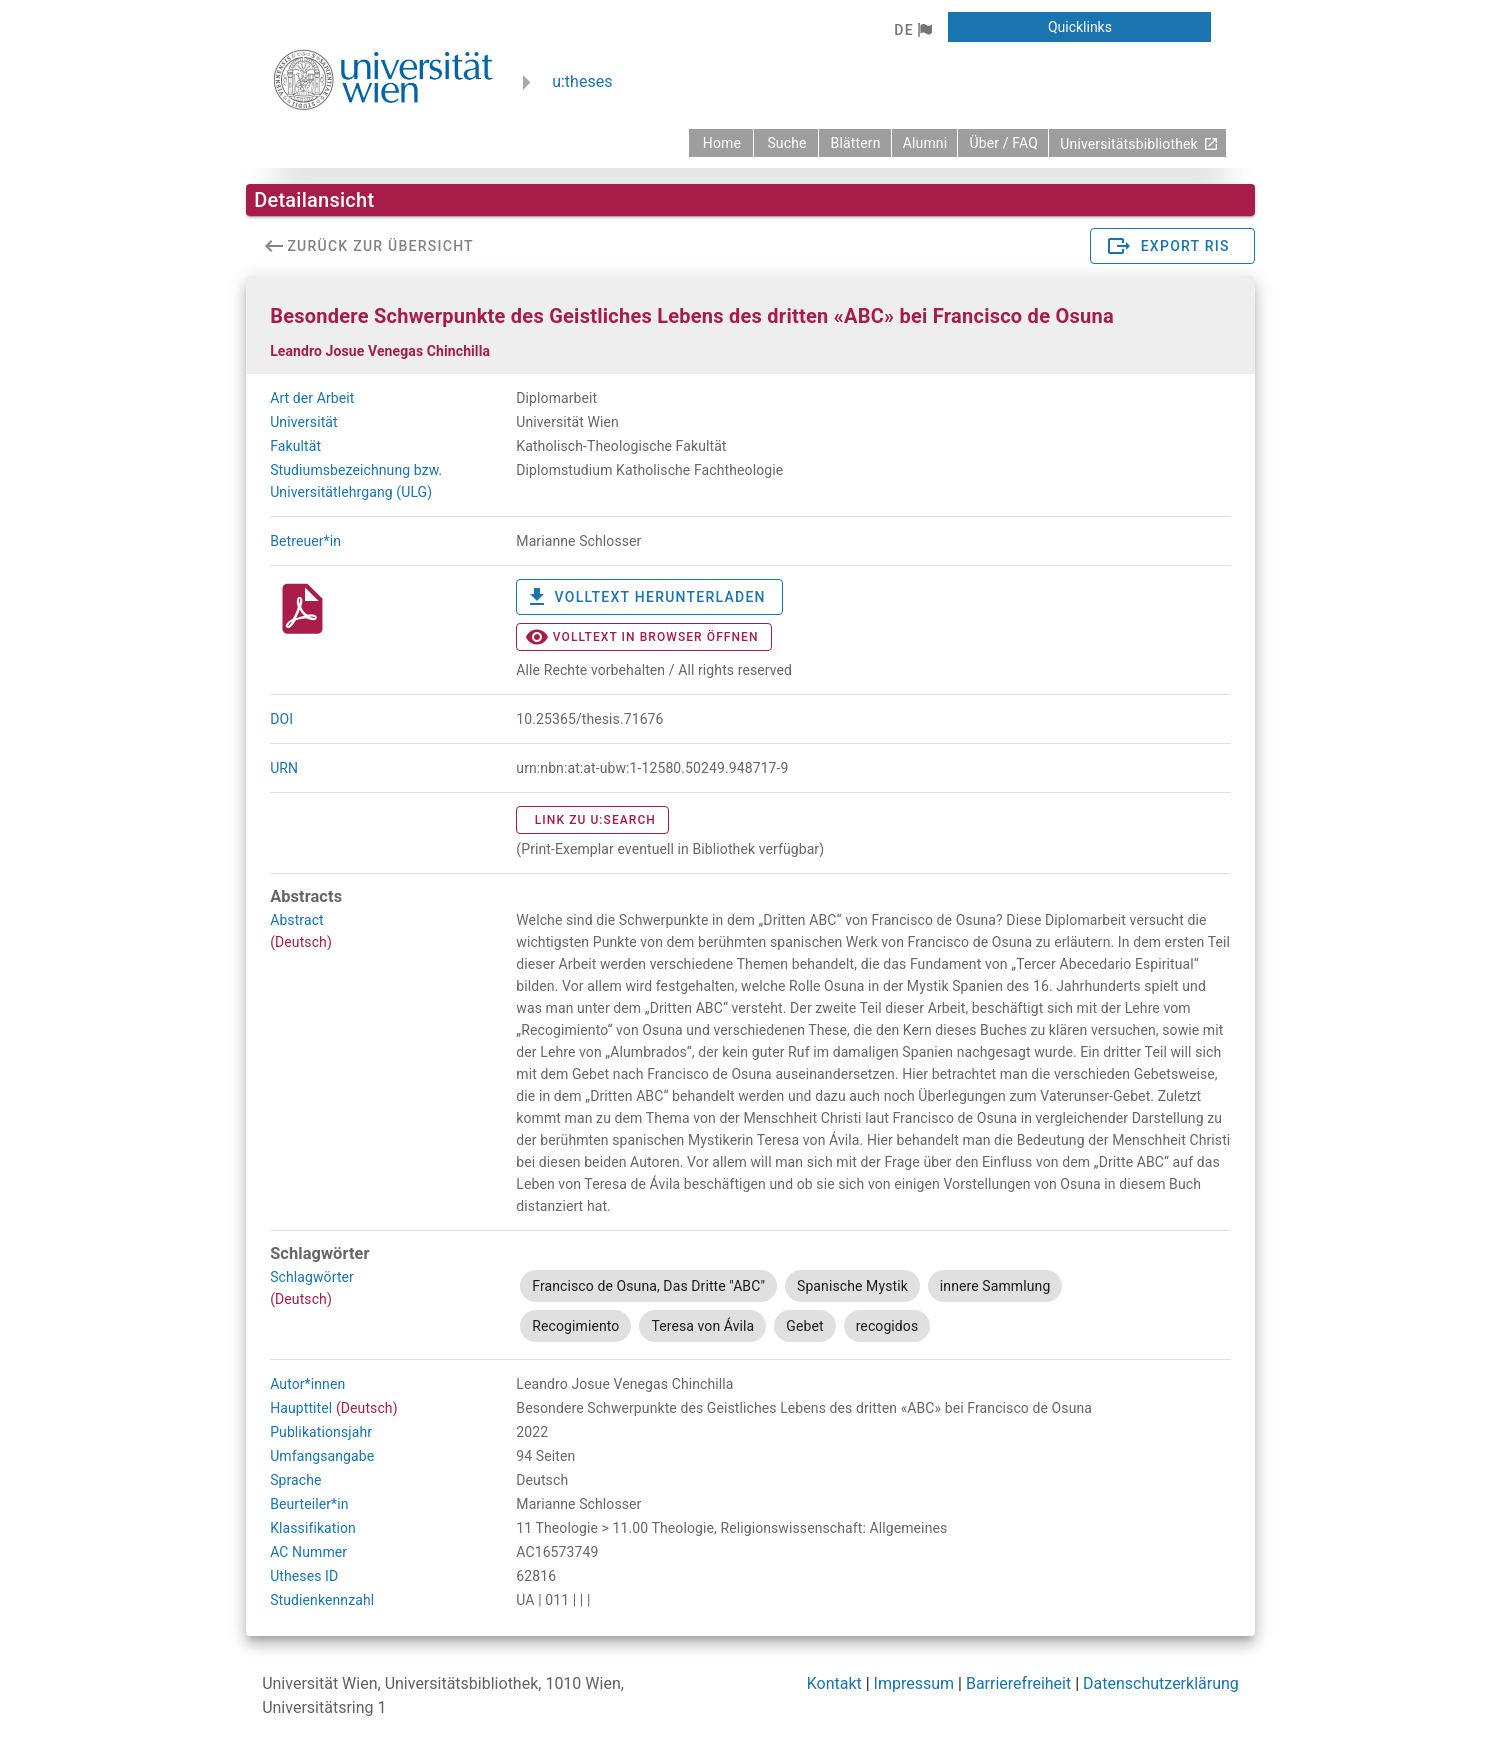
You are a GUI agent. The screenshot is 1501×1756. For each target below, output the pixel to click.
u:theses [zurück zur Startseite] (582, 81)
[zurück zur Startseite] (721, 143)
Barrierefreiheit (1018, 1683)
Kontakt (834, 1683)
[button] (912, 30)
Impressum (914, 1683)
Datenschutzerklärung (1161, 1683)
